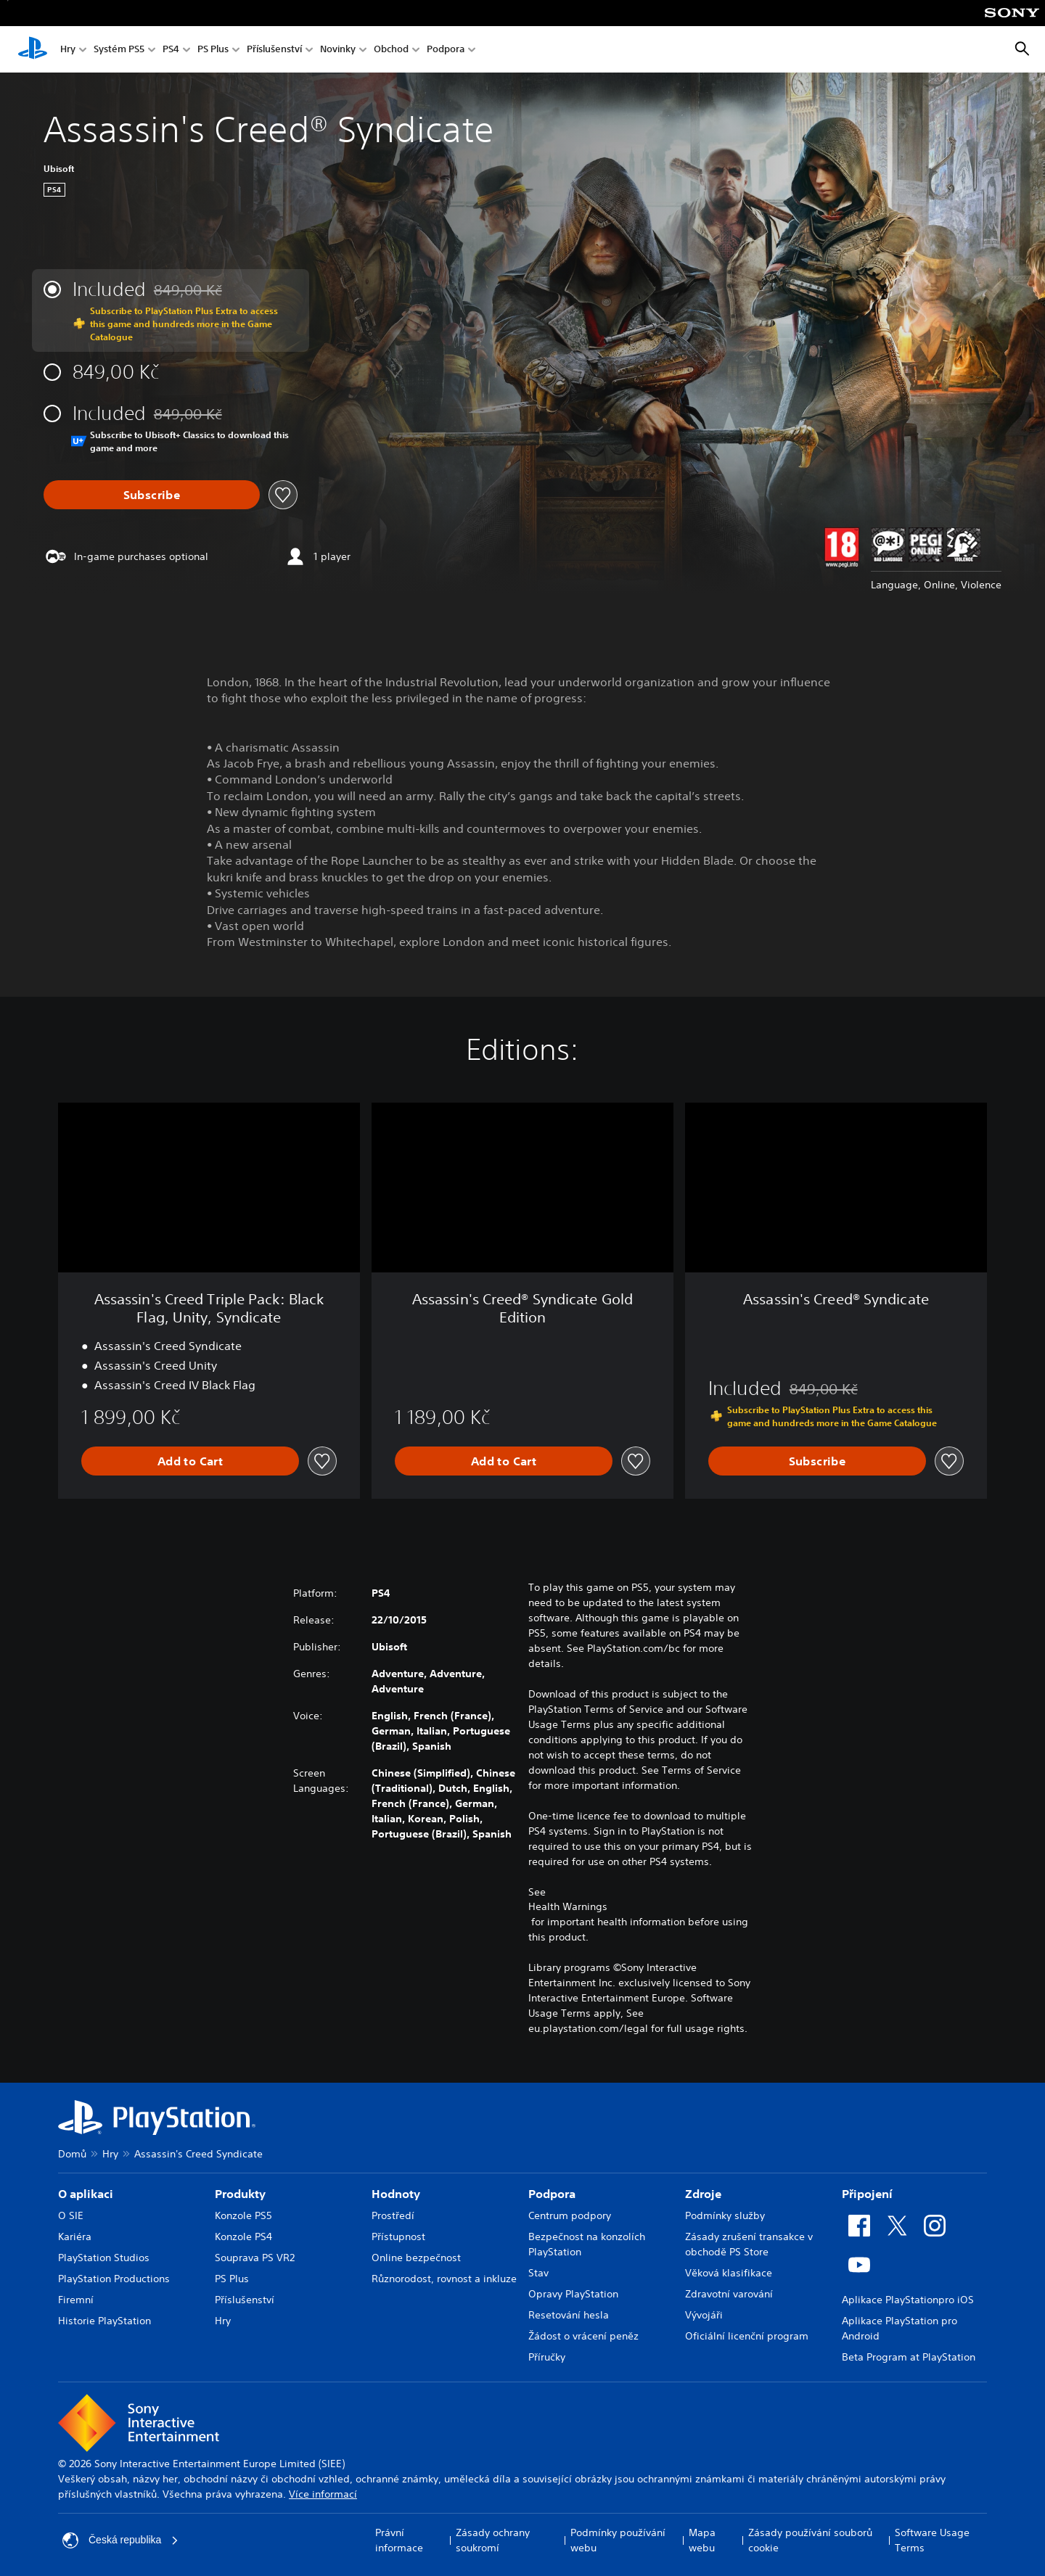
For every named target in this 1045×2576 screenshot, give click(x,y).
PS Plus (213, 50)
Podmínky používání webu (617, 2540)
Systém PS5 (119, 50)
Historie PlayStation (104, 2320)
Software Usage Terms (932, 2540)
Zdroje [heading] (703, 2193)
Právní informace (399, 2540)
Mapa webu (702, 2540)
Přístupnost (398, 2236)
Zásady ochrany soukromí (493, 2540)
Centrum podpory (569, 2215)
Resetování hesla (568, 2314)
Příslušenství (274, 50)
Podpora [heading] (551, 2193)
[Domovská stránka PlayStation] (33, 49)
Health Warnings (567, 1906)
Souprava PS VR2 (255, 2257)
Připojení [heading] (867, 2193)
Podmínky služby (725, 2215)
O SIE (70, 2215)
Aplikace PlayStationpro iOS (908, 2299)
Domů (72, 2153)
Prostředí (393, 2215)
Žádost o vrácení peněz (583, 2335)
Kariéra (74, 2236)
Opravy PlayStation (573, 2293)
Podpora (445, 50)
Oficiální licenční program (746, 2335)
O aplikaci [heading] (85, 2193)
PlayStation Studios (103, 2257)
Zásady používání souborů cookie (810, 2540)
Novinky (338, 50)
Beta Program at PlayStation (908, 2356)
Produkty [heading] (240, 2193)
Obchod (391, 50)
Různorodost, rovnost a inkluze (444, 2278)
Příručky (546, 2356)
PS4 (171, 50)
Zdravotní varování (729, 2293)
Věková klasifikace (728, 2272)
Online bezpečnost (416, 2257)
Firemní (76, 2299)
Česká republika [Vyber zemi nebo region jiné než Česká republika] (120, 2540)
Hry (67, 50)
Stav (538, 2272)
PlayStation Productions (114, 2278)
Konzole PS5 (243, 2215)
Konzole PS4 (243, 2236)
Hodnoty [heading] (396, 2193)
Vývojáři (704, 2314)
